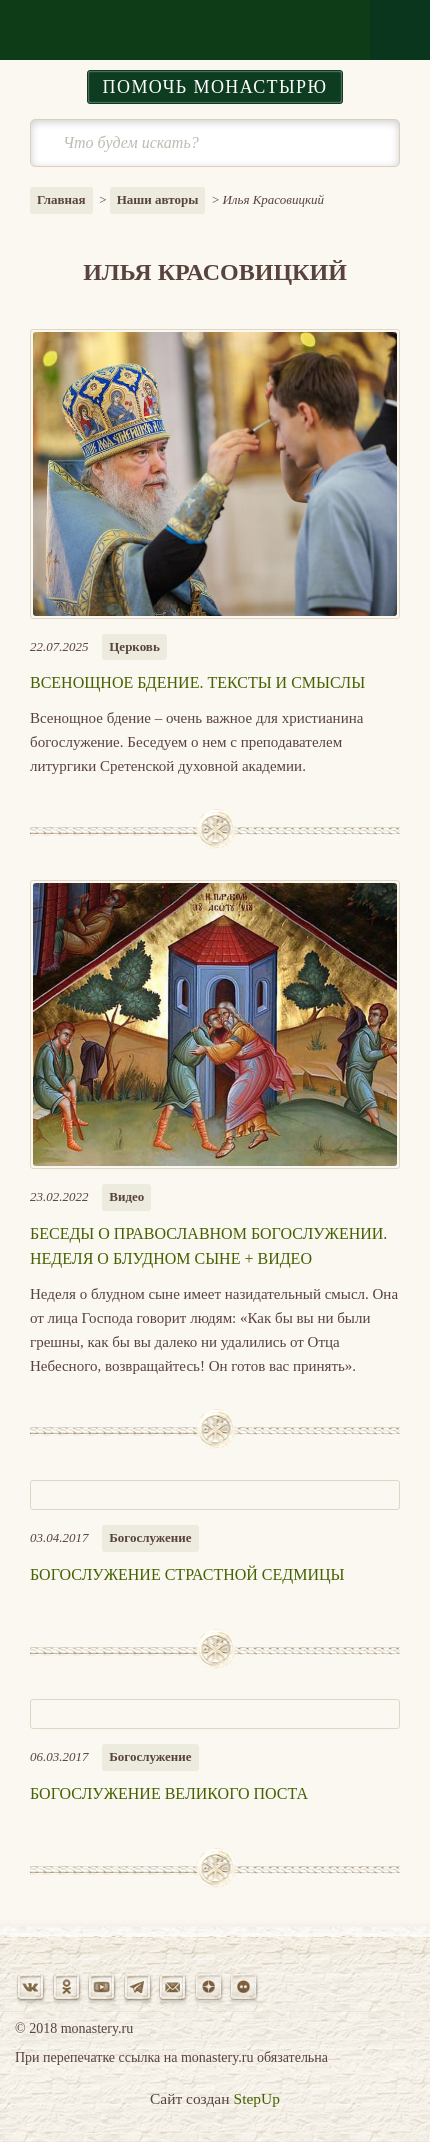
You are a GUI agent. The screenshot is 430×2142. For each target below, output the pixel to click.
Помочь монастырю (215, 87)
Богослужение (150, 1537)
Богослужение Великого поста (169, 1793)
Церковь (134, 646)
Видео (126, 1196)
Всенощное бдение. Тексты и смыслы (197, 682)
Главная (61, 199)
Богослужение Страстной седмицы (187, 1574)
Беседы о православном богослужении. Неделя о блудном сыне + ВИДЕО (208, 1246)
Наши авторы (158, 199)
